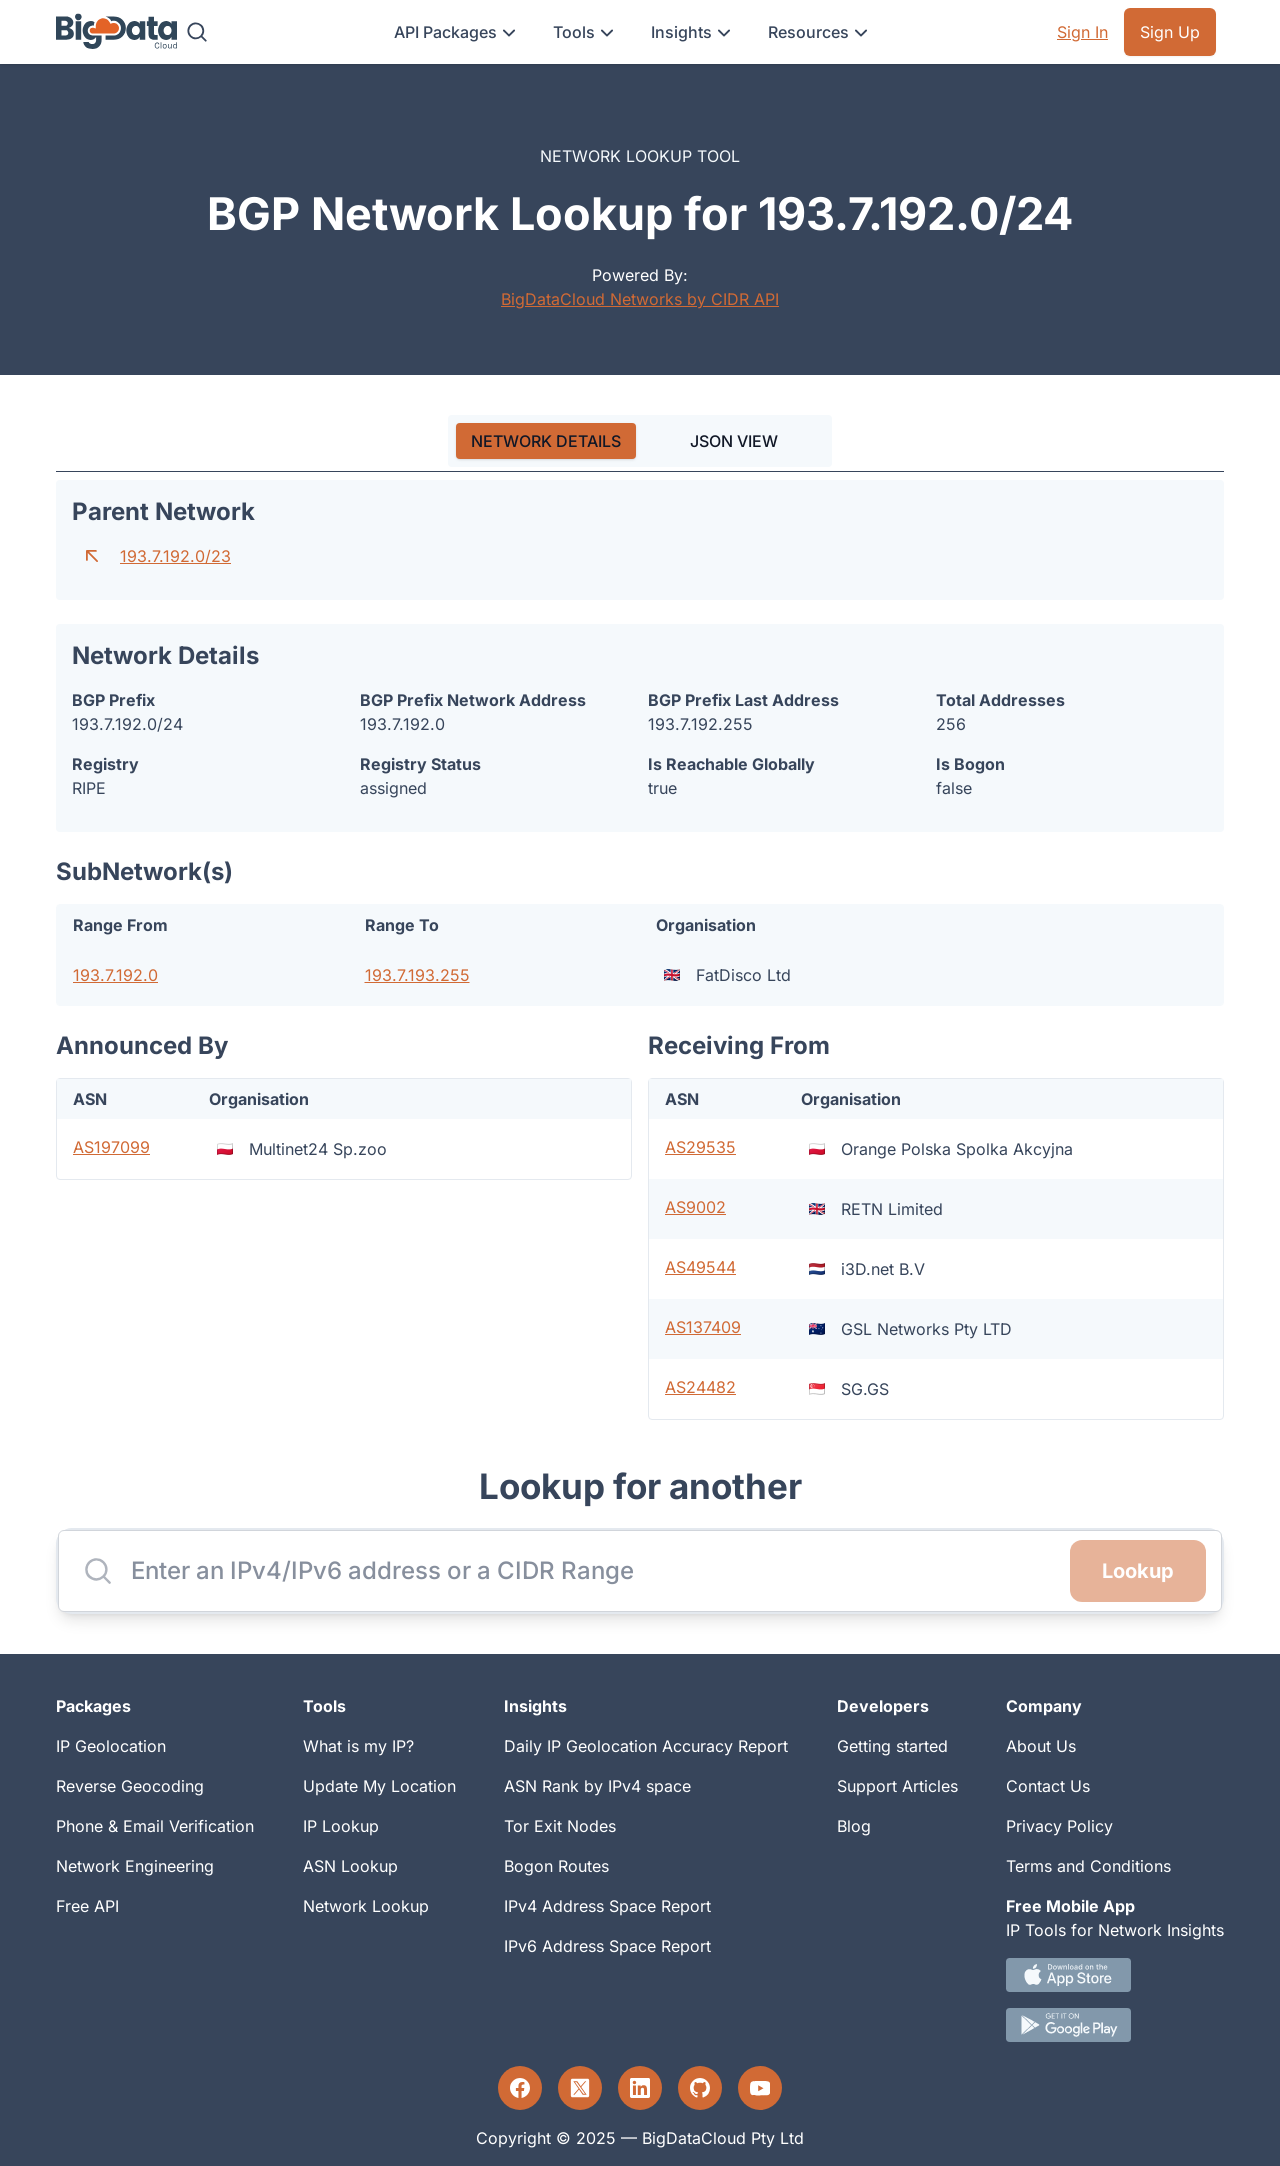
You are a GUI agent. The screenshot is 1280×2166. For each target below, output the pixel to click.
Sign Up (1170, 32)
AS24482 (700, 1387)
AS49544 (700, 1267)
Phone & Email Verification (155, 1826)
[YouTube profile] (760, 2088)
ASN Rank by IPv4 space (597, 1786)
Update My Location (379, 1786)
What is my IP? (358, 1746)
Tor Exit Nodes (560, 1826)
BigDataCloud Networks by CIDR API (640, 299)
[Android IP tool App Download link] (1115, 2025)
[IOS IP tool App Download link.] (1115, 1975)
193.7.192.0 (115, 975)
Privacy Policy (1059, 1826)
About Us (1041, 1746)
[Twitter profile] (580, 2088)
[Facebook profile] (520, 2088)
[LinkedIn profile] (640, 2088)
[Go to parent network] (92, 556)
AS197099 (111, 1147)
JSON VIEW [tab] (734, 441)
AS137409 (703, 1327)
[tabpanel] (640, 950)
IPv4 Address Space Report (607, 1906)
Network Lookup (366, 1906)
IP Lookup (341, 1826)
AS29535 (700, 1147)
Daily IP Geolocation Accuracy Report (646, 1746)
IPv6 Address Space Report (607, 1946)
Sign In (1082, 32)
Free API (87, 1906)
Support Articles (897, 1786)
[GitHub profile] (700, 2088)
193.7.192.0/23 (175, 556)
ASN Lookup (350, 1866)
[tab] (546, 441)
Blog (854, 1826)
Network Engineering (135, 1866)
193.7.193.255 (417, 975)
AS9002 (695, 1207)
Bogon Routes (556, 1866)
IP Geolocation (111, 1746)
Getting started (892, 1746)
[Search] (197, 32)
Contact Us (1048, 1786)
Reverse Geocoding (130, 1786)
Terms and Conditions (1088, 1866)
